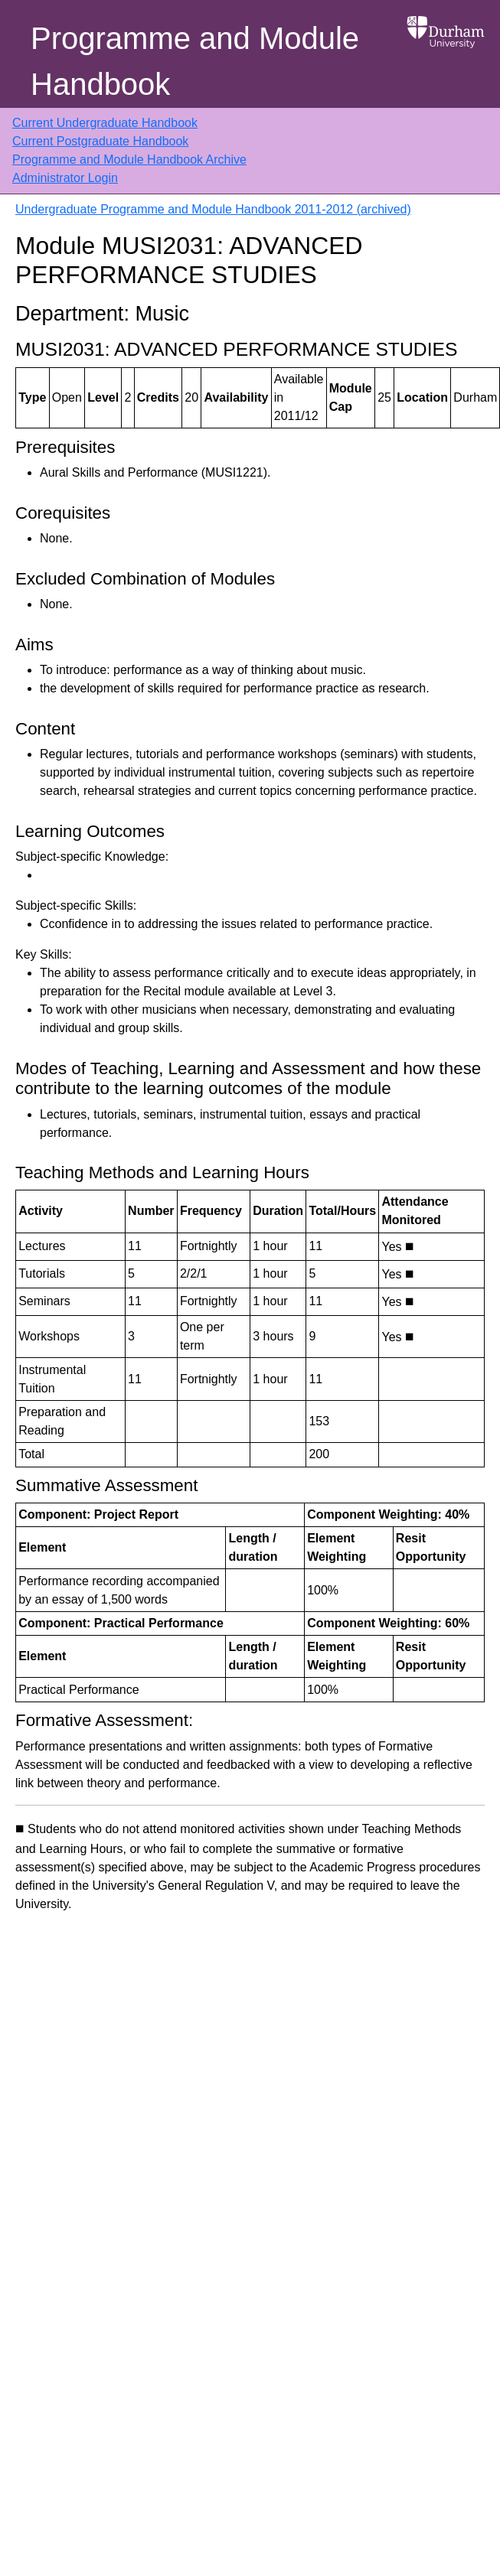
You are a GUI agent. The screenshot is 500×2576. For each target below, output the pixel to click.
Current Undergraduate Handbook (105, 122)
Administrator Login (65, 177)
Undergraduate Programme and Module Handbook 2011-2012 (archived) (213, 209)
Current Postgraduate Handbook (100, 141)
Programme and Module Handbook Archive (129, 159)
